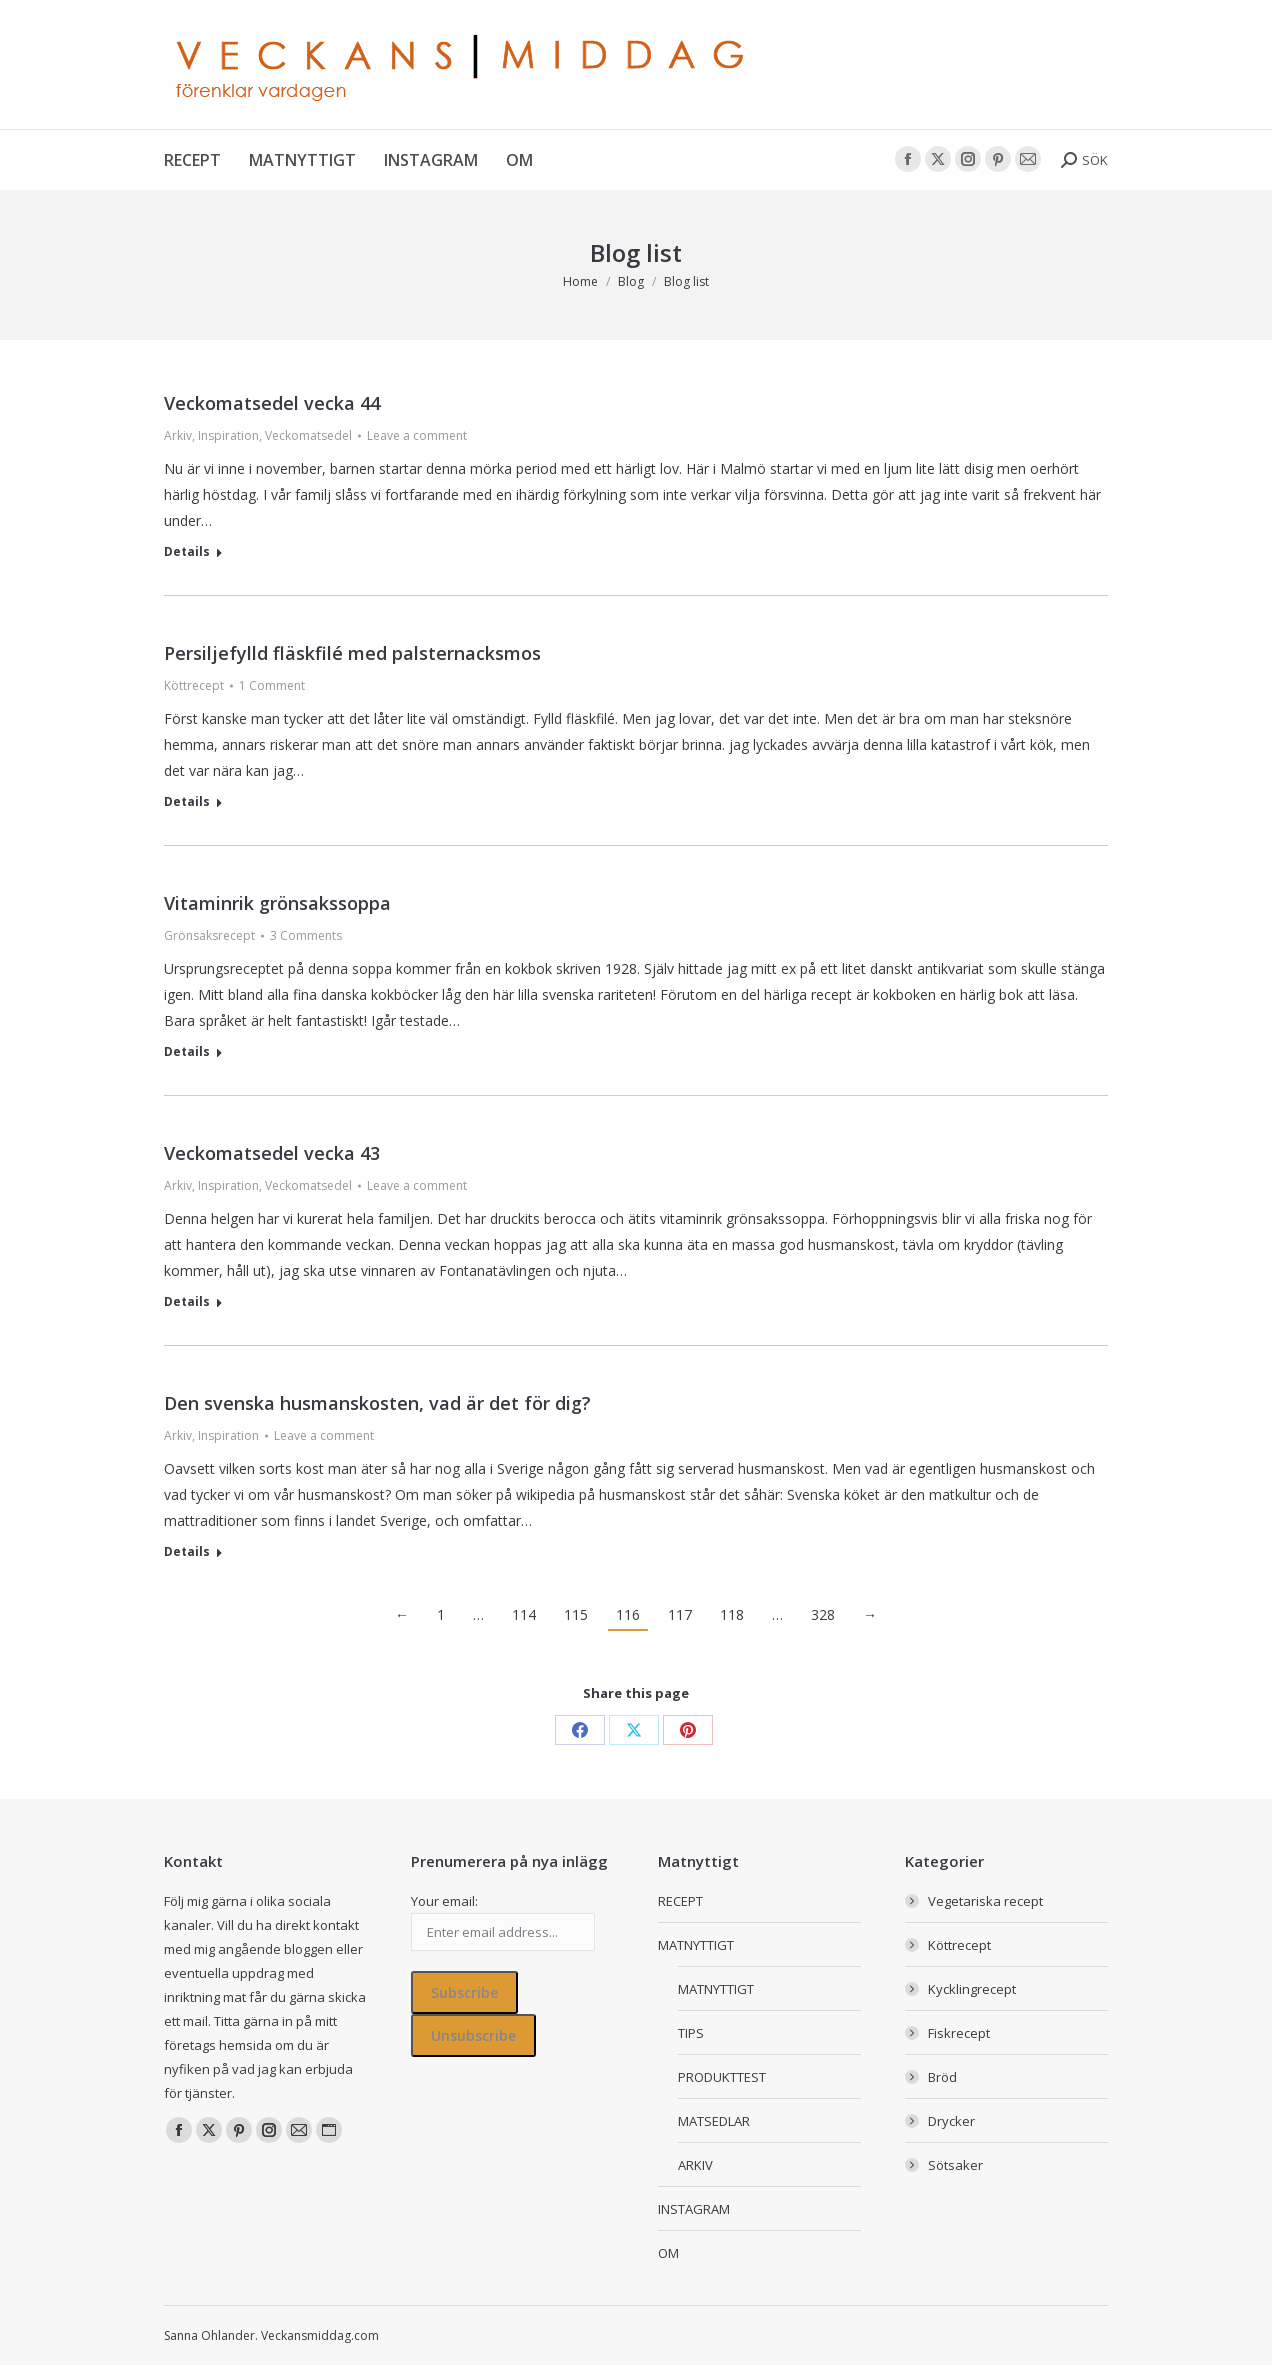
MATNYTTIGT (696, 1945)
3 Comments (306, 935)
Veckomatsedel (308, 435)
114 (524, 1614)
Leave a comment (417, 435)
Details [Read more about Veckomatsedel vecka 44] (187, 552)
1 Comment (272, 685)
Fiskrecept (959, 2033)
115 (576, 1614)
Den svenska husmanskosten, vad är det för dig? (377, 1403)
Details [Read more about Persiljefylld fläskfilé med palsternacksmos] (187, 802)
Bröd (942, 2077)
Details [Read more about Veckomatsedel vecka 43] (187, 1302)
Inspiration (228, 435)
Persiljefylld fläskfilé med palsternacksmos (352, 653)
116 (628, 1614)
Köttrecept (194, 685)
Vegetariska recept (985, 1901)
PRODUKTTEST (722, 2077)
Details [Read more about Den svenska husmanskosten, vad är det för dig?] (187, 1552)
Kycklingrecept (972, 1989)
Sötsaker (955, 2165)
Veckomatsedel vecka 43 (272, 1153)
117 (680, 1614)
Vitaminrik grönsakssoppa (277, 903)
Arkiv (178, 435)
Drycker (951, 2121)
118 (732, 1614)
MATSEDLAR (714, 2121)
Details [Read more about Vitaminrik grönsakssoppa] (187, 1052)
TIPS (691, 2033)
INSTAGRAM (694, 2209)
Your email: (444, 1901)
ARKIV (695, 2165)
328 (823, 1614)
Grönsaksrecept (209, 935)
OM (668, 2253)
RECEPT (680, 1901)
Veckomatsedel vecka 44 (272, 403)
